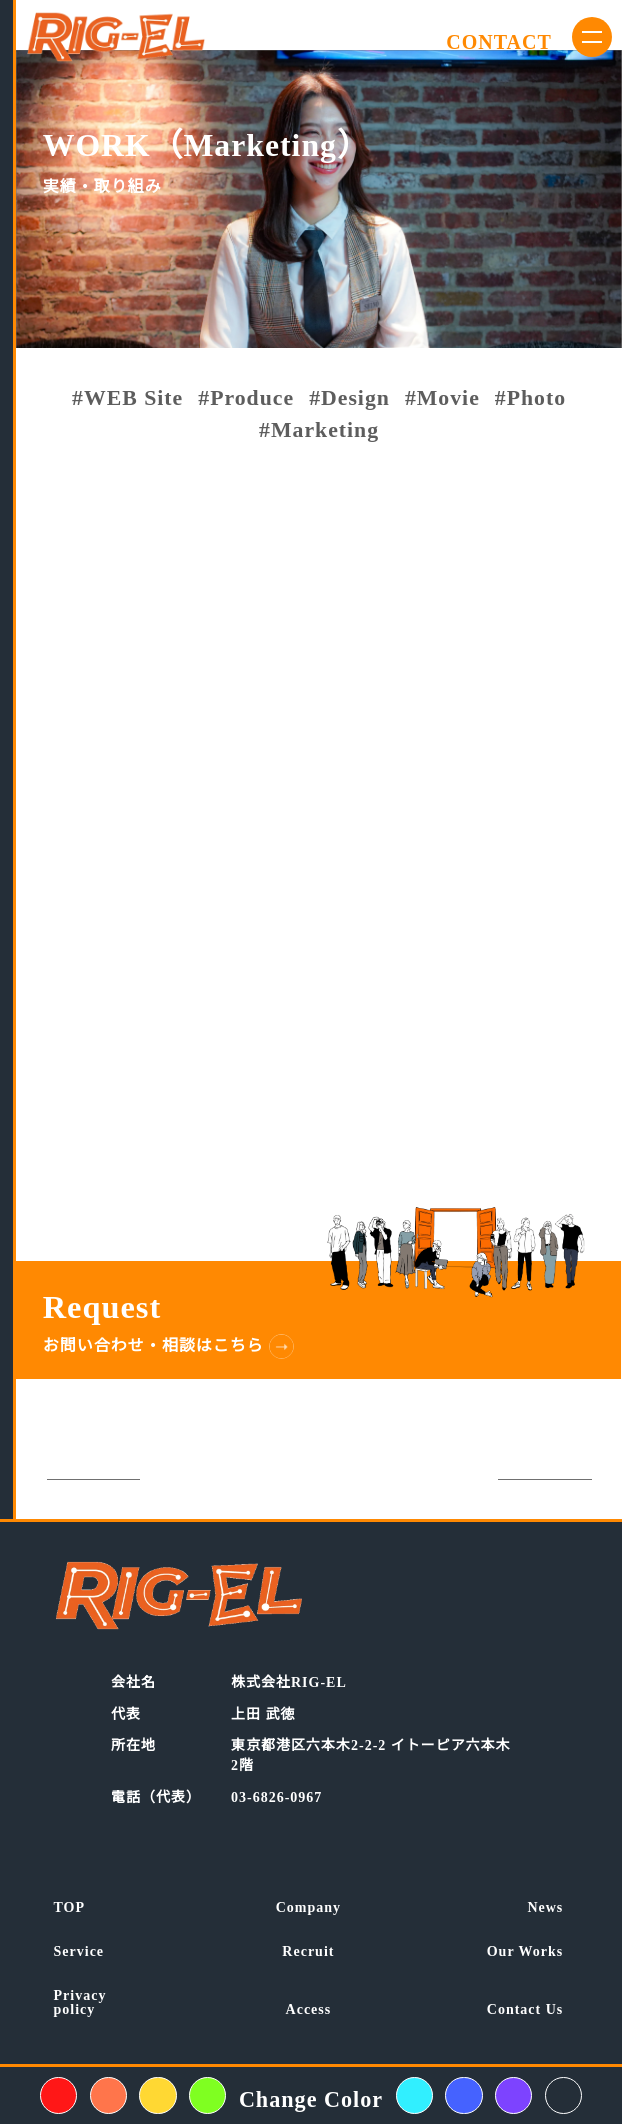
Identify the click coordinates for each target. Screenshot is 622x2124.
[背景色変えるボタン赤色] (58, 2095)
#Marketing (319, 431)
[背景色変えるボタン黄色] (157, 2095)
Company (308, 1908)
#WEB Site (127, 399)
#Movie (442, 399)
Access (309, 2010)
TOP (70, 1908)
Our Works (525, 1952)
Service (79, 1952)
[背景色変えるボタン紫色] (513, 2095)
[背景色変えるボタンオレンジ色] (108, 2095)
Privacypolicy (80, 2003)
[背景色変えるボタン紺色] (563, 2095)
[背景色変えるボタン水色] (414, 2095)
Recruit (308, 1952)
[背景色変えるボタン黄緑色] (207, 2095)
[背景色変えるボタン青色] (463, 2095)
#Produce (246, 399)
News (545, 1908)
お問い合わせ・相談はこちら (153, 1346)
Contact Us (525, 2010)
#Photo (530, 399)
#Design (349, 399)
